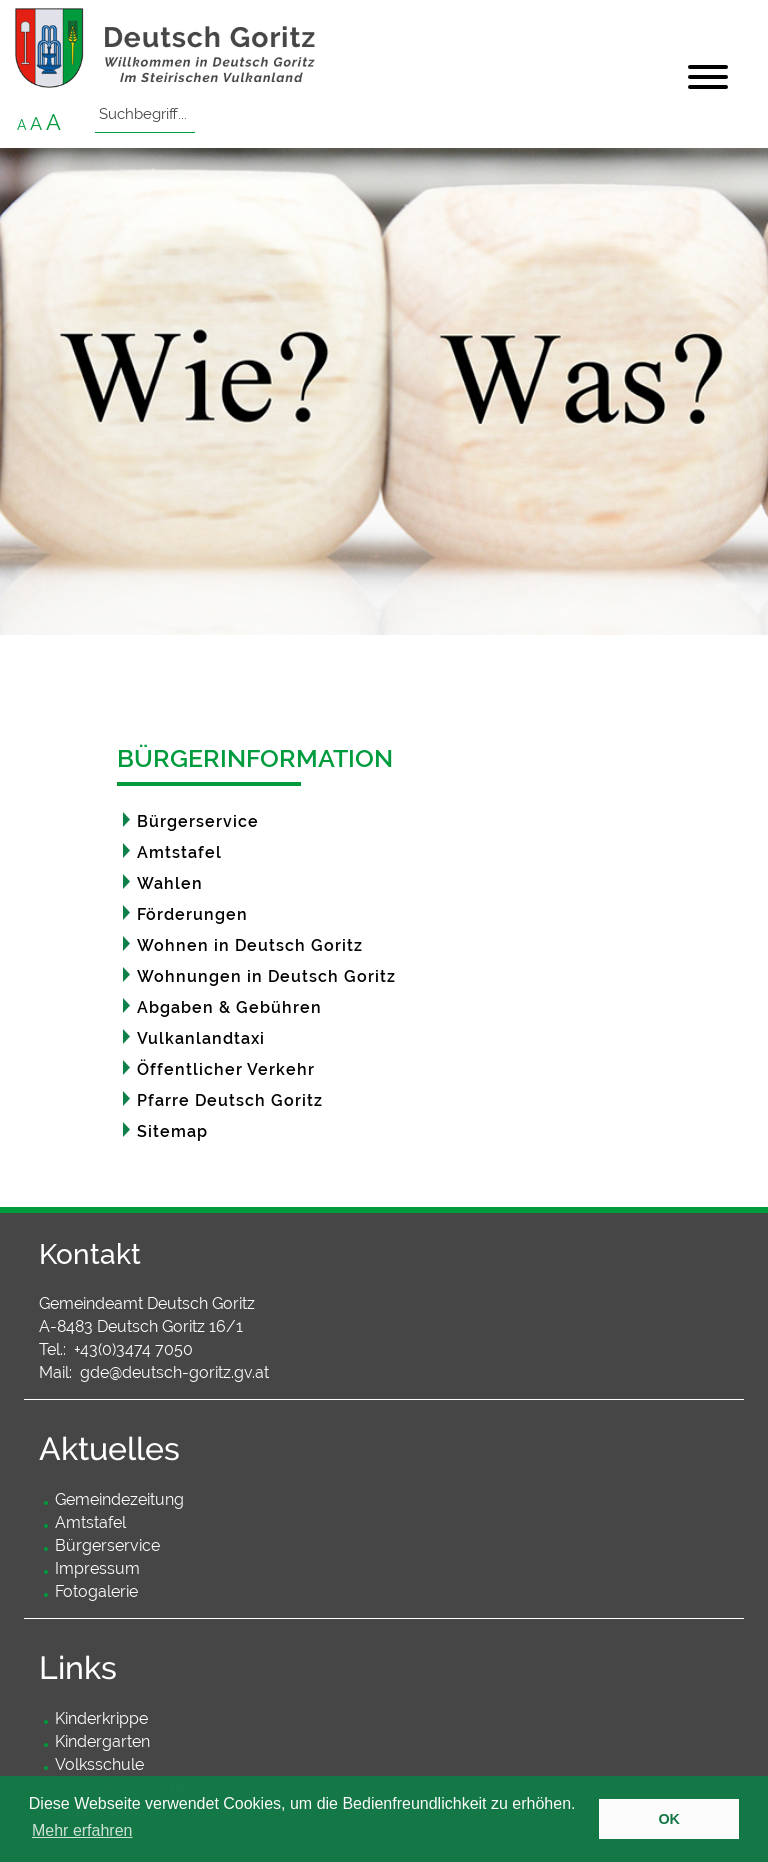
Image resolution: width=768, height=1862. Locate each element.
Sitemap (172, 1131)
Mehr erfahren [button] (82, 1830)
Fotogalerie (96, 1591)
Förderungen (192, 914)
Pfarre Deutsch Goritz (230, 1100)
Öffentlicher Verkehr (226, 1069)
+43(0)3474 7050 (133, 1349)
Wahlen (170, 883)
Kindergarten (102, 1741)
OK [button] (669, 1819)
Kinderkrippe (101, 1718)
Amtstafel (179, 852)
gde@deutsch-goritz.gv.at (174, 1372)
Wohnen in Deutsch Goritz (250, 945)
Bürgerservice (198, 821)
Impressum (97, 1568)
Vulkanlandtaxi (201, 1038)
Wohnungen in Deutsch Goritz (266, 976)
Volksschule (99, 1764)
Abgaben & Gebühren (229, 1007)
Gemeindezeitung (119, 1499)
